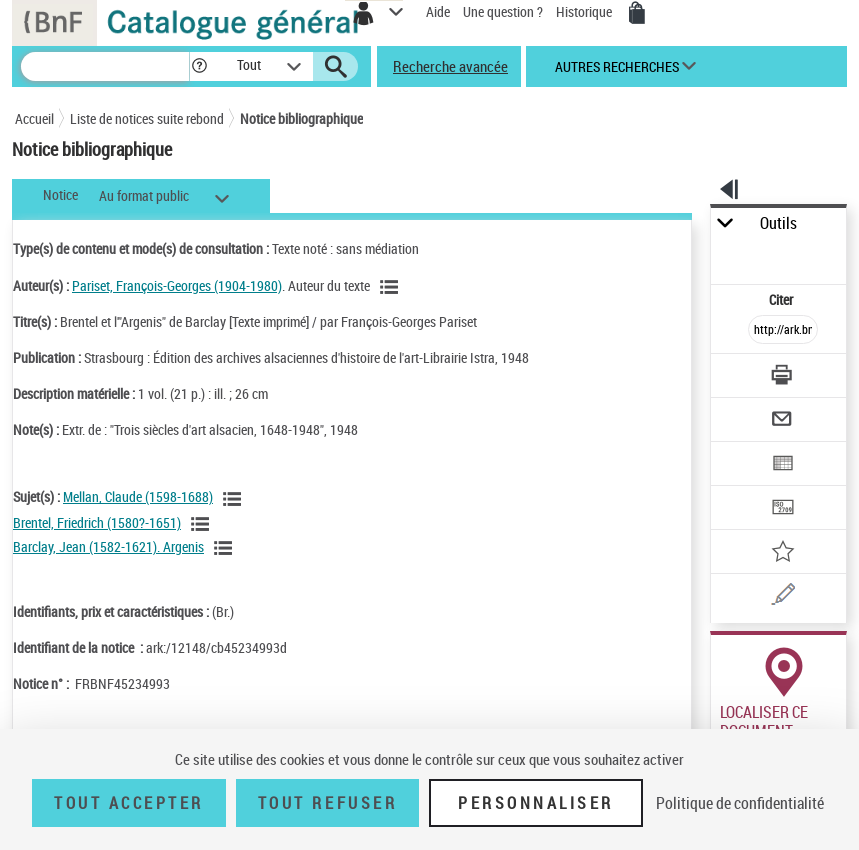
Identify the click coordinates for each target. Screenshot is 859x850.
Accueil (34, 118)
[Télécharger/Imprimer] (784, 377)
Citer (782, 299)
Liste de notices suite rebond (147, 118)
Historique (585, 11)
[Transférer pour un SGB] (784, 509)
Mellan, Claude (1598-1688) (138, 496)
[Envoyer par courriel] (784, 421)
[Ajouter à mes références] (784, 553)
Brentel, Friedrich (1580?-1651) (97, 522)
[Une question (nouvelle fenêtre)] (784, 597)
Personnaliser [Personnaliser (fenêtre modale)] (536, 803)
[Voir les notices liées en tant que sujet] (235, 499)
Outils (778, 223)
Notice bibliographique (301, 118)
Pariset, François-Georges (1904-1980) (177, 285)
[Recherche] (105, 66)
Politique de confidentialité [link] (740, 803)
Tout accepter (129, 803)
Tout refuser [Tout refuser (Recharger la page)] (327, 803)
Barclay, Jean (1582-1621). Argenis (108, 546)
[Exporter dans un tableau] (784, 465)
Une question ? (503, 11)
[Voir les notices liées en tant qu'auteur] (392, 287)
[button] (199, 66)
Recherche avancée (450, 66)
